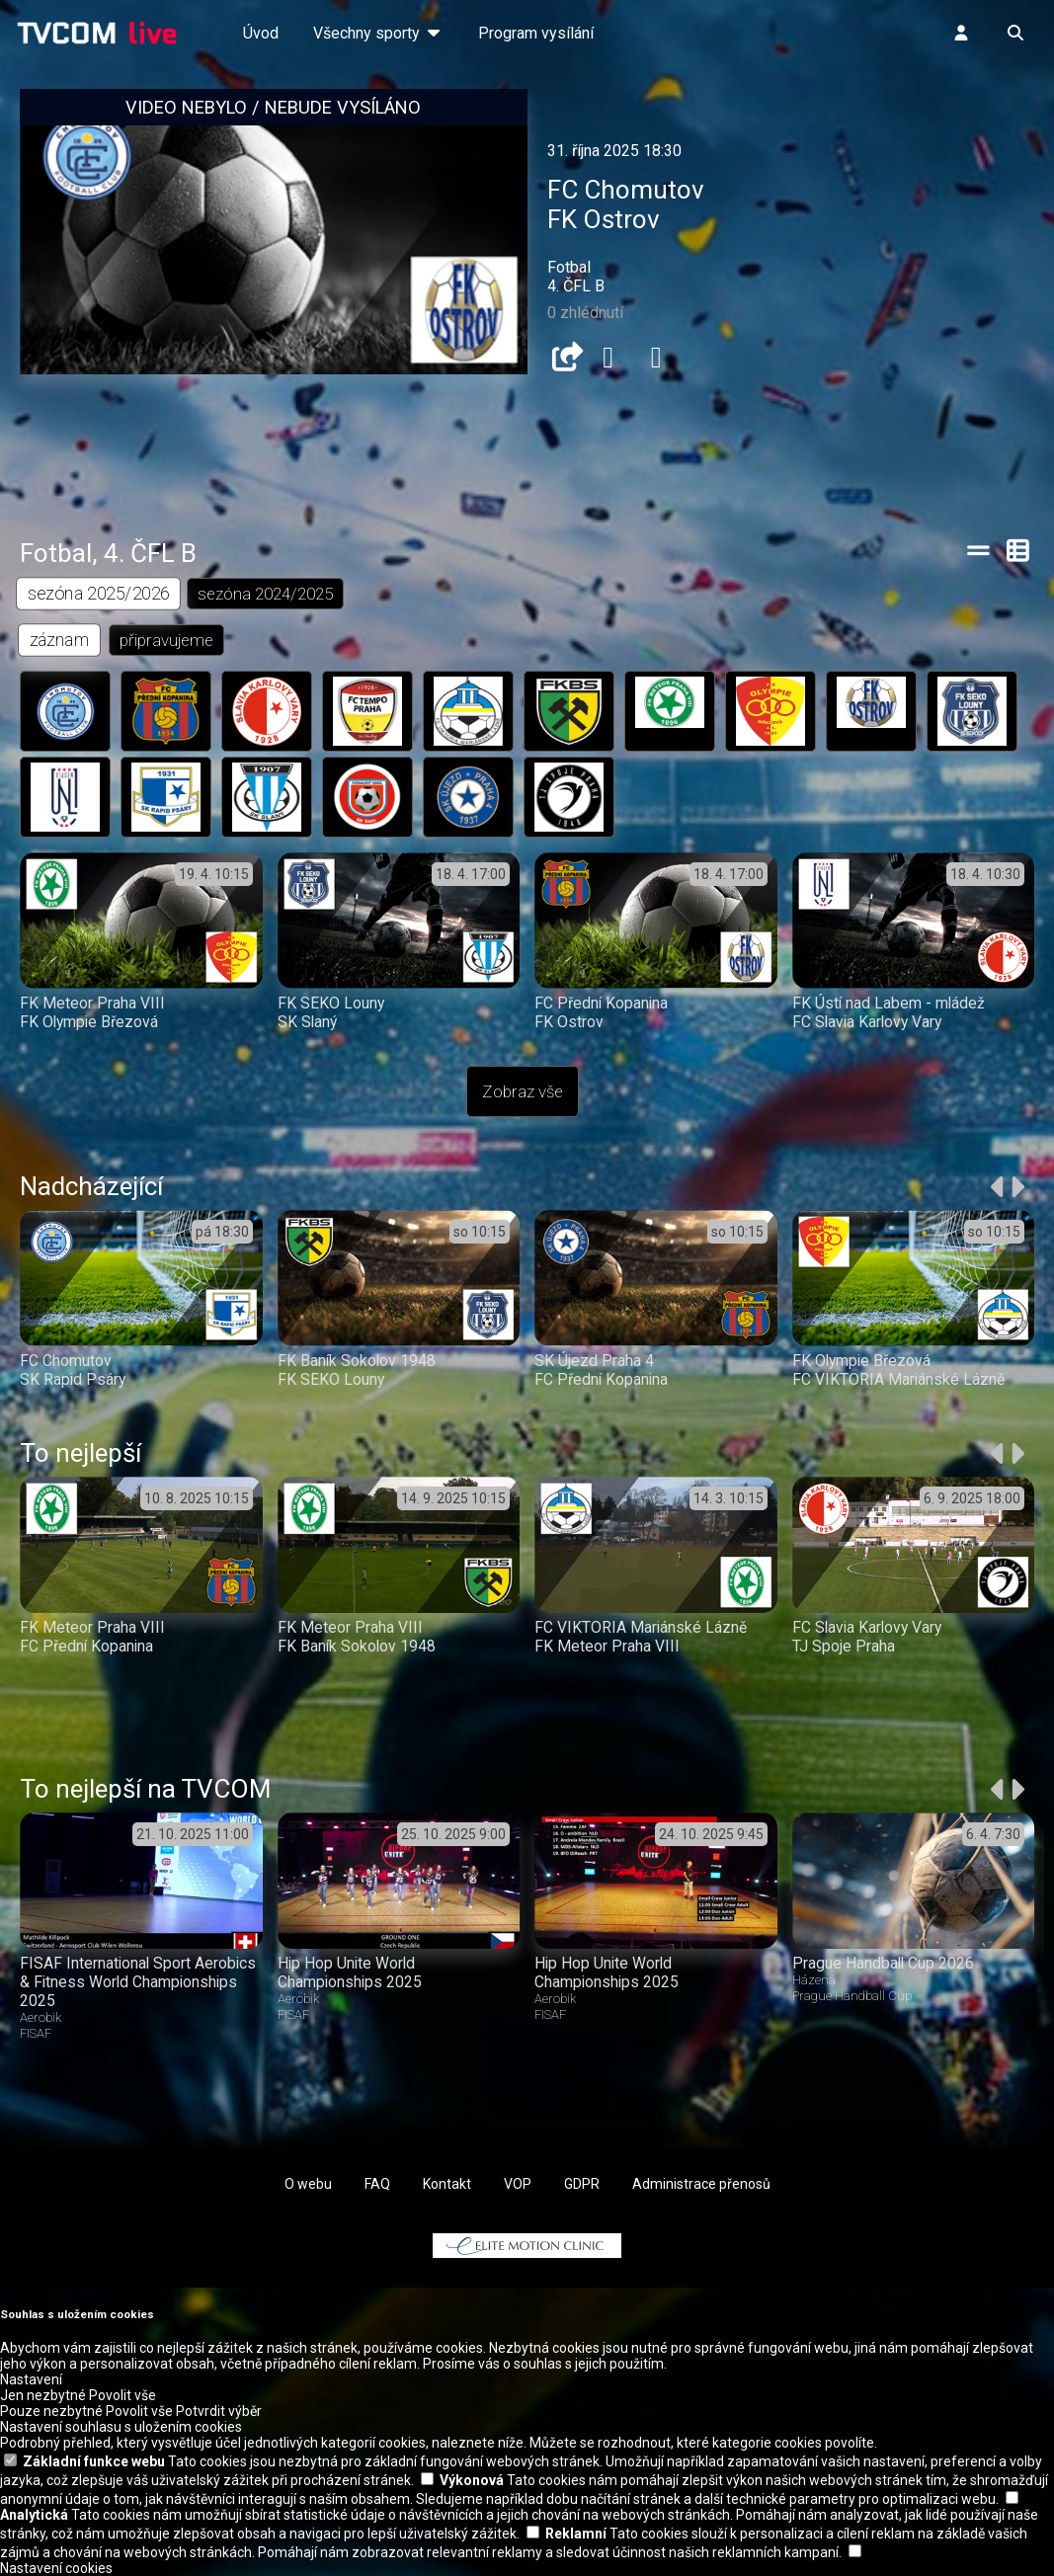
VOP (517, 2184)
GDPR (582, 2184)
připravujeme (166, 640)
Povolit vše (122, 2395)
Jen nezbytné (43, 2395)
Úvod (261, 33)
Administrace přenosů (701, 2184)
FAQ (377, 2184)
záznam (60, 639)
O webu (308, 2184)
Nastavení (31, 2379)
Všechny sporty (378, 33)
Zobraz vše (522, 1091)
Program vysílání (536, 33)
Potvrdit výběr (219, 2411)
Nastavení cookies (56, 2568)
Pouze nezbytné (51, 2411)
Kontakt (447, 2184)
